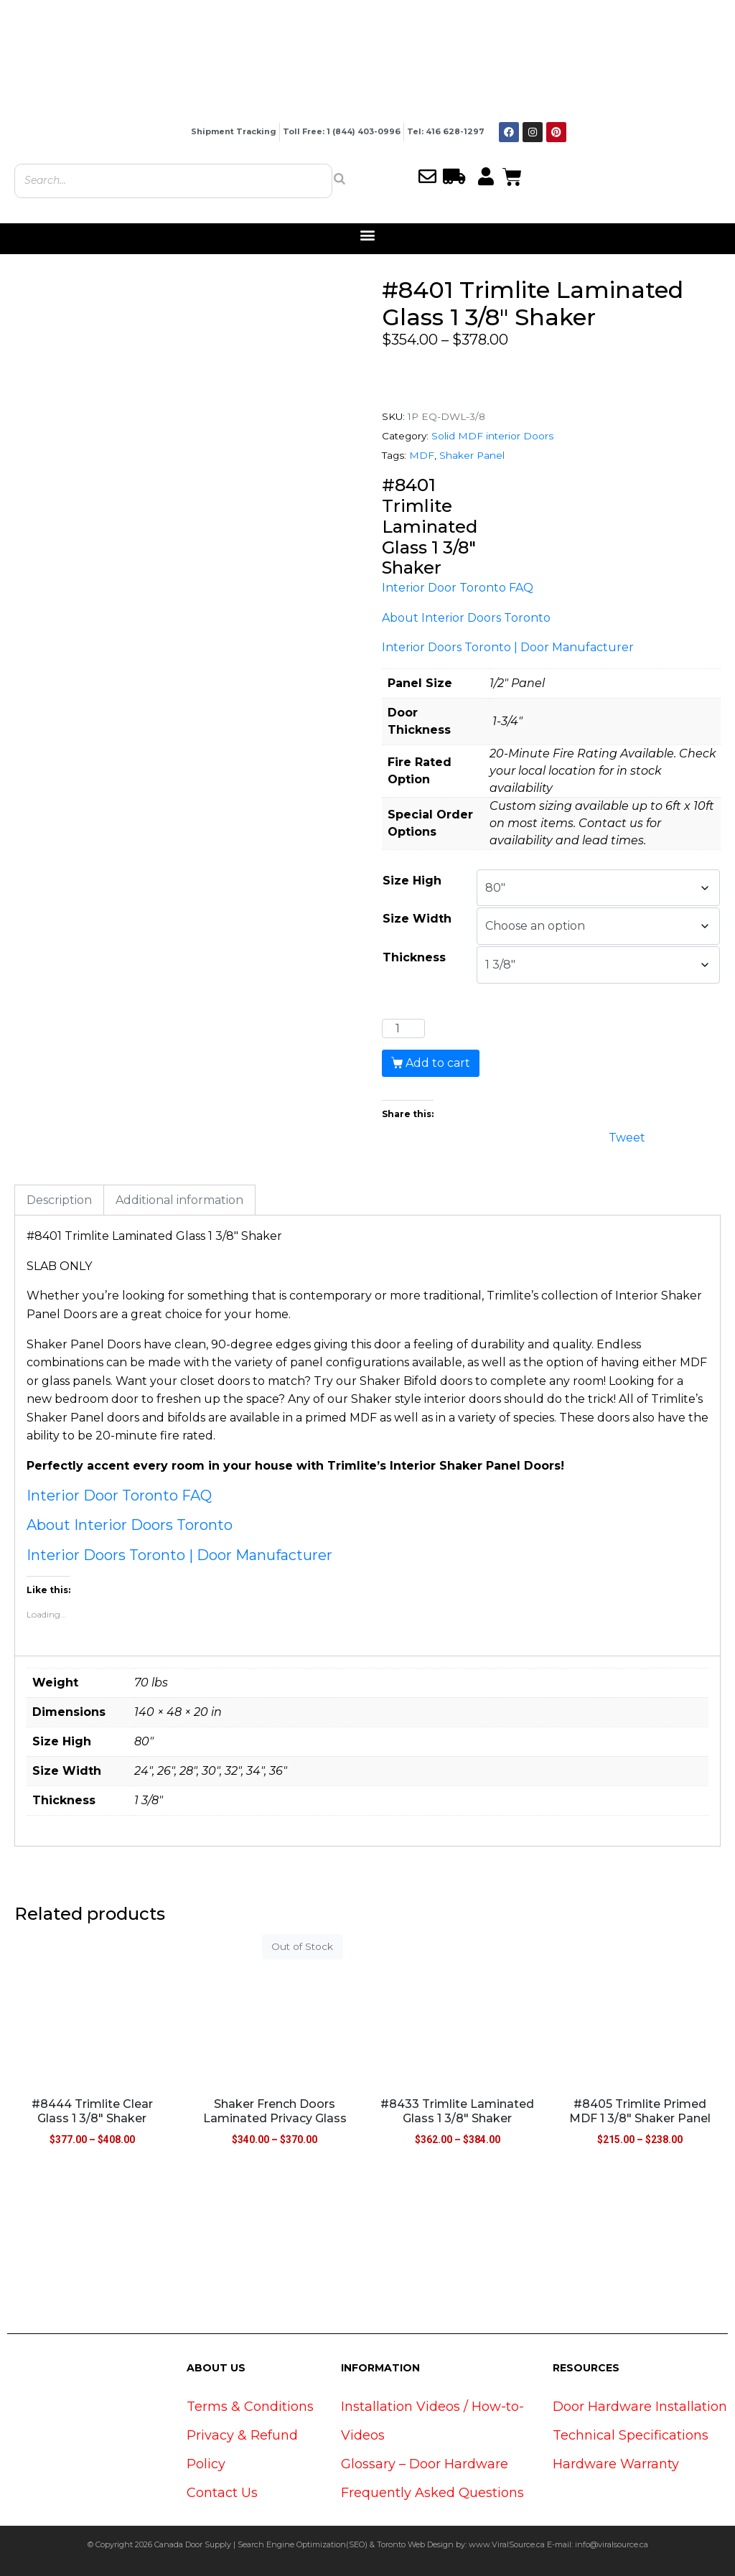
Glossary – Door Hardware (424, 2464)
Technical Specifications (630, 2435)
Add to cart (438, 1063)
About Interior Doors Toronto (466, 618)
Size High (412, 880)
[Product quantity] (403, 1029)
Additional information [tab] (179, 1200)
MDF (421, 455)
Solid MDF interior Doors (492, 436)
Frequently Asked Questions (432, 2493)
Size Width (417, 918)
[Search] (339, 178)
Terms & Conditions (250, 2406)
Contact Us (222, 2493)
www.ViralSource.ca (507, 2544)
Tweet (627, 1136)
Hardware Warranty (616, 2464)
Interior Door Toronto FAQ (457, 587)
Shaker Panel (472, 455)
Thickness (414, 957)
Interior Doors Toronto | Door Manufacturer (508, 647)
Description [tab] (59, 1200)
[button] (368, 235)
